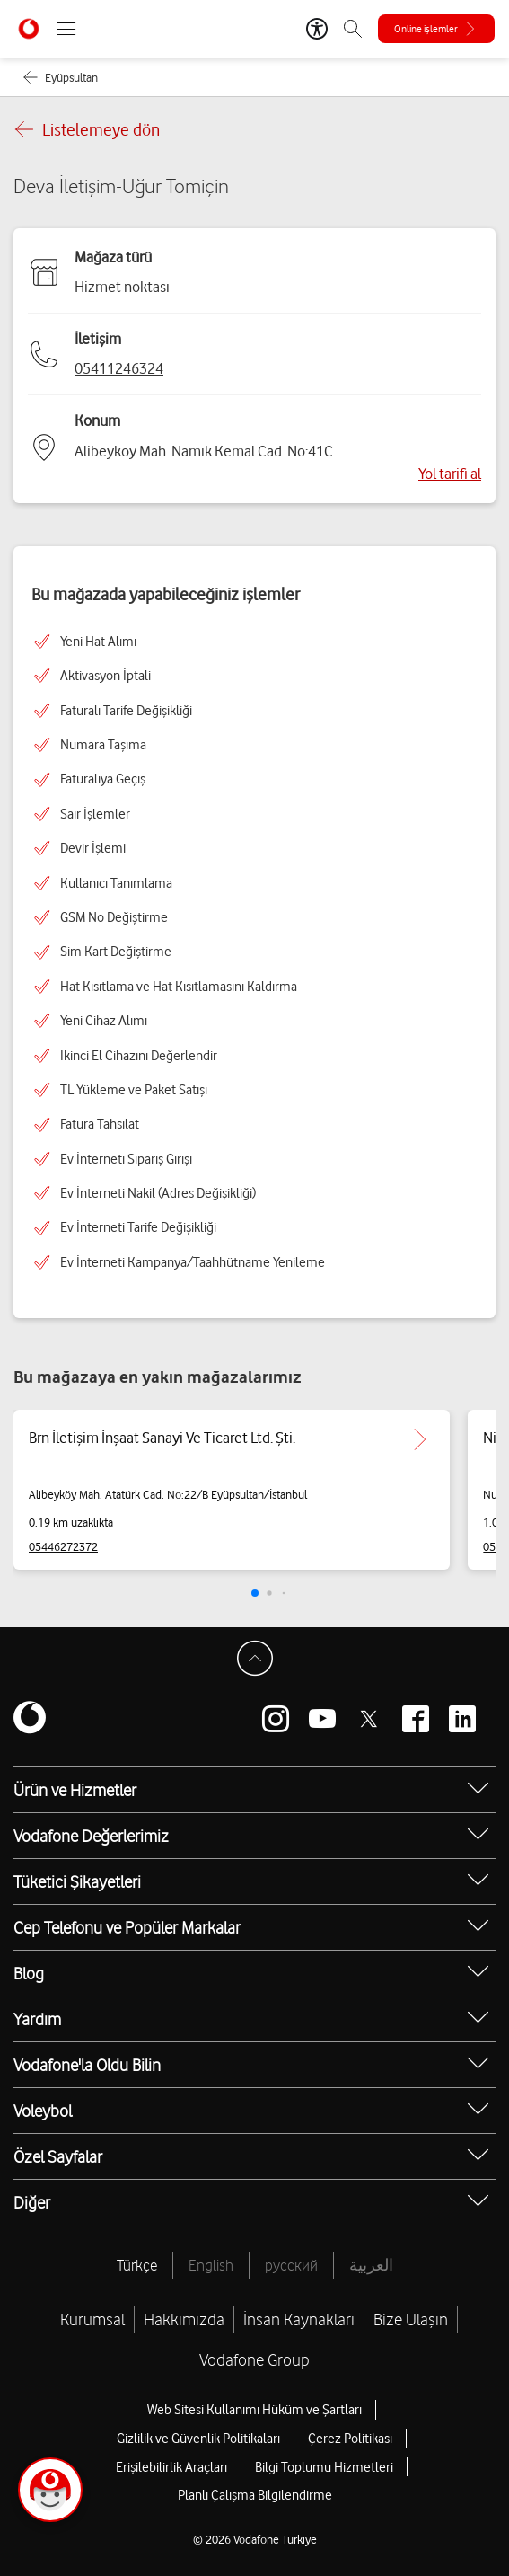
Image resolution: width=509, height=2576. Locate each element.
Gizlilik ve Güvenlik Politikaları (198, 2438)
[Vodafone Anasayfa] (28, 28)
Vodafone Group (254, 2359)
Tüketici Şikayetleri (77, 1881)
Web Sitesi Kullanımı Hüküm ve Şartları (254, 2410)
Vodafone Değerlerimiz (91, 1836)
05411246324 (119, 368)
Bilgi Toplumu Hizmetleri (324, 2467)
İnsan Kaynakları (299, 2319)
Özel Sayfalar (57, 2156)
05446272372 (63, 1546)
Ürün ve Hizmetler (74, 1790)
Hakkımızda (184, 2319)
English (211, 2265)
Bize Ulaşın (410, 2319)
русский (291, 2265)
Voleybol (42, 2110)
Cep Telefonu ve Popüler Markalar (127, 1927)
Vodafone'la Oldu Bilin (87, 2065)
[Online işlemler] (436, 28)
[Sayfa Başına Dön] (255, 1659)
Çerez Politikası (350, 2438)
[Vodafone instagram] (275, 1718)
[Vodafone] (29, 1719)
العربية (371, 2265)
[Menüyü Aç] (66, 29)
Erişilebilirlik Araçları (171, 2467)
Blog (28, 1973)
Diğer (31, 2202)
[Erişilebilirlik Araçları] (317, 29)
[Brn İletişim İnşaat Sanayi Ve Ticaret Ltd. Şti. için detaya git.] (420, 1439)
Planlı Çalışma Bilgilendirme (255, 2495)
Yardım (37, 2019)
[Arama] (353, 29)
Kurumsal (92, 2319)
